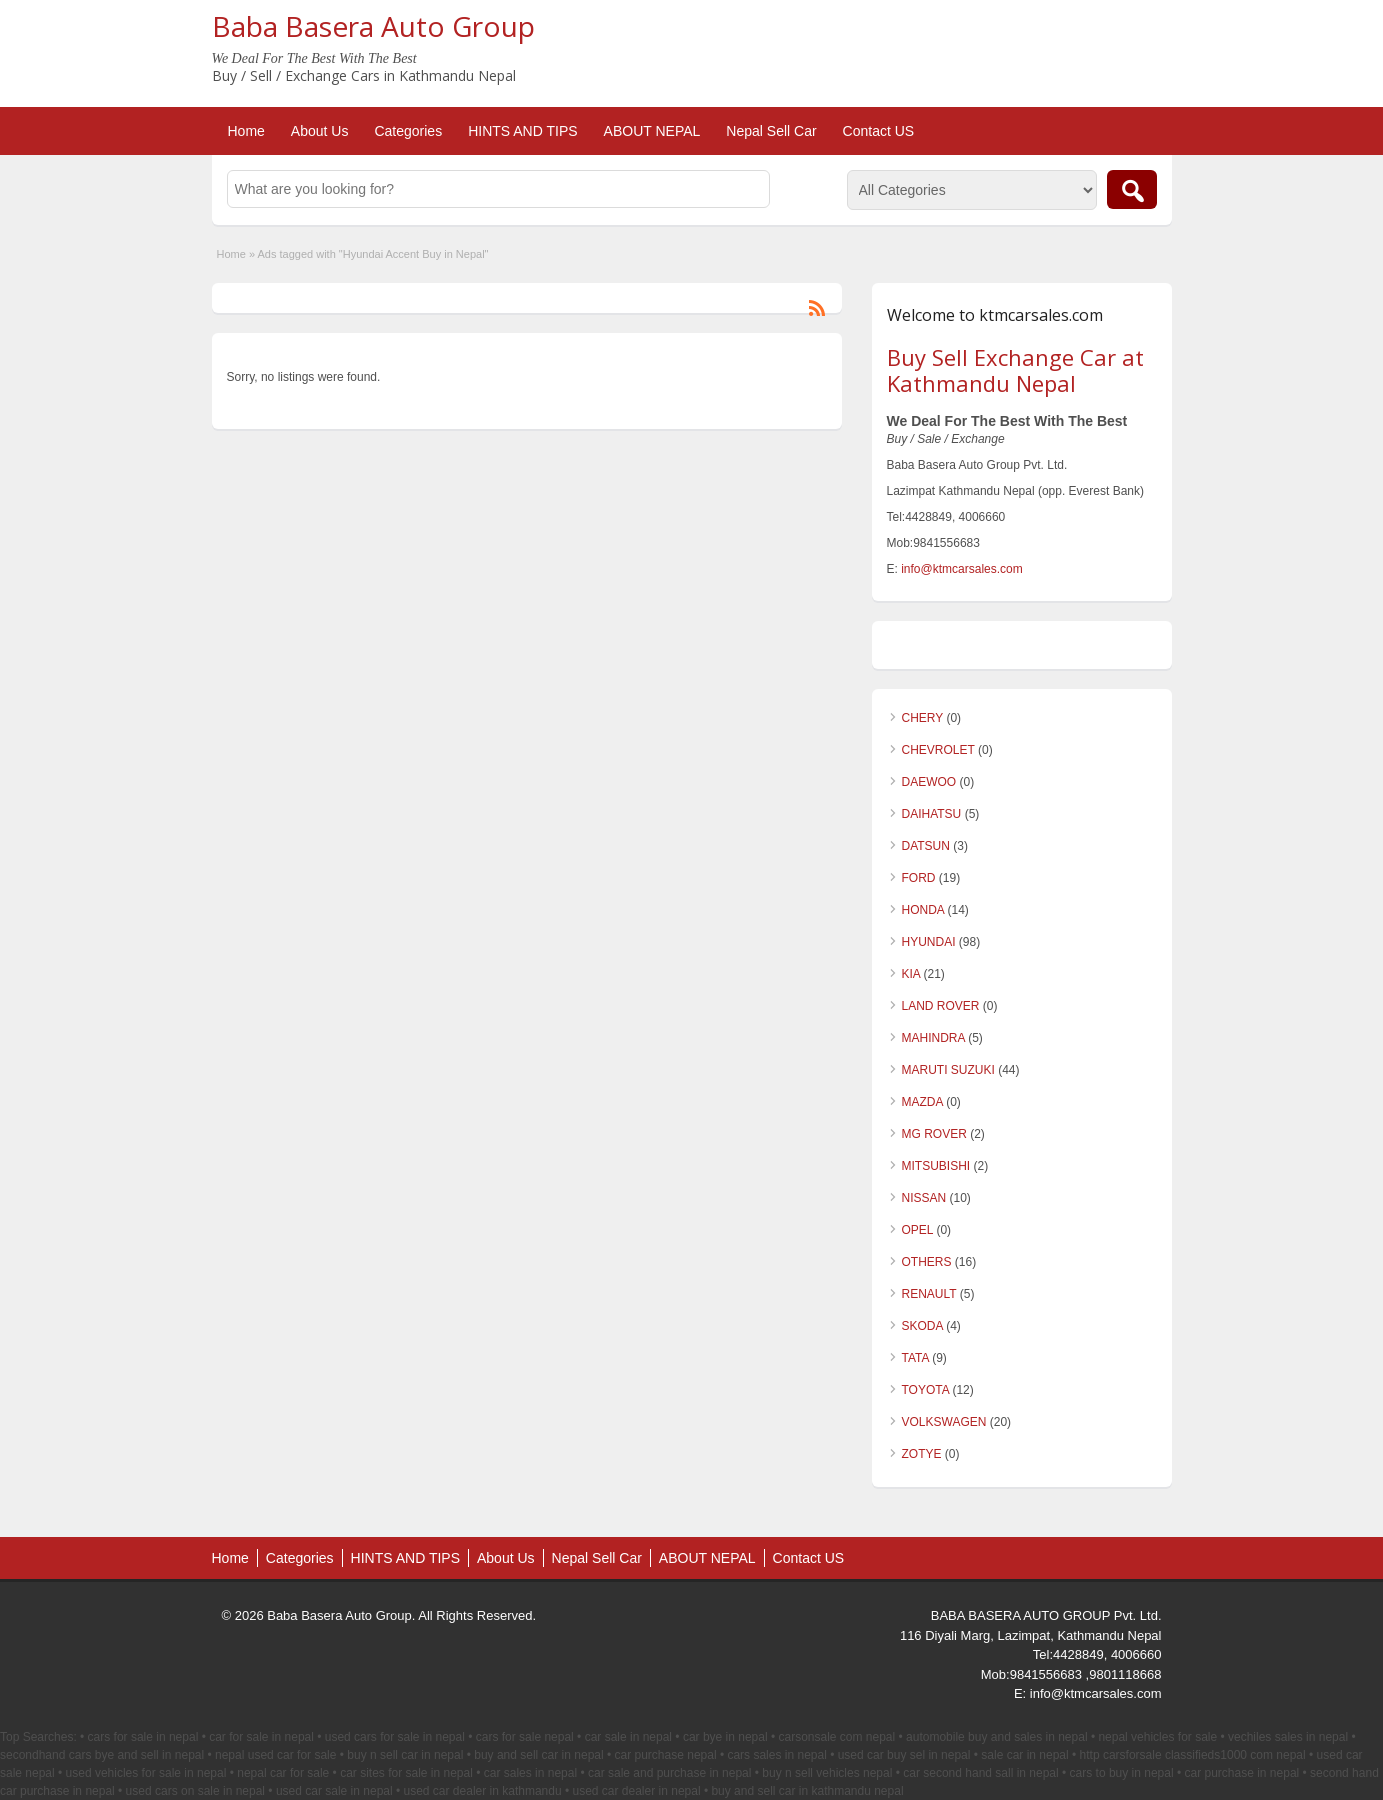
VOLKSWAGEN (944, 1422)
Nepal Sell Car (771, 131)
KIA (911, 974)
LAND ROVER (941, 1006)
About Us (320, 131)
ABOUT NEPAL (652, 131)
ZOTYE (922, 1454)
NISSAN (924, 1198)
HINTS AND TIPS (522, 131)
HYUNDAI (929, 942)
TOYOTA (926, 1390)
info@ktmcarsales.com (962, 569)
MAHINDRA (933, 1038)
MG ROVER (934, 1134)
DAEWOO (929, 782)
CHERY (923, 718)
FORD (919, 878)
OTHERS (927, 1262)
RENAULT (929, 1294)
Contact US (879, 131)
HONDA (923, 910)
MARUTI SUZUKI (948, 1070)
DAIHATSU (932, 814)
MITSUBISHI (936, 1166)
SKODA (922, 1326)
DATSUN (926, 846)
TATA (915, 1358)
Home (246, 131)
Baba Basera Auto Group (373, 26)
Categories (408, 131)
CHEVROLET (938, 750)
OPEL (918, 1230)
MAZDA (922, 1102)
